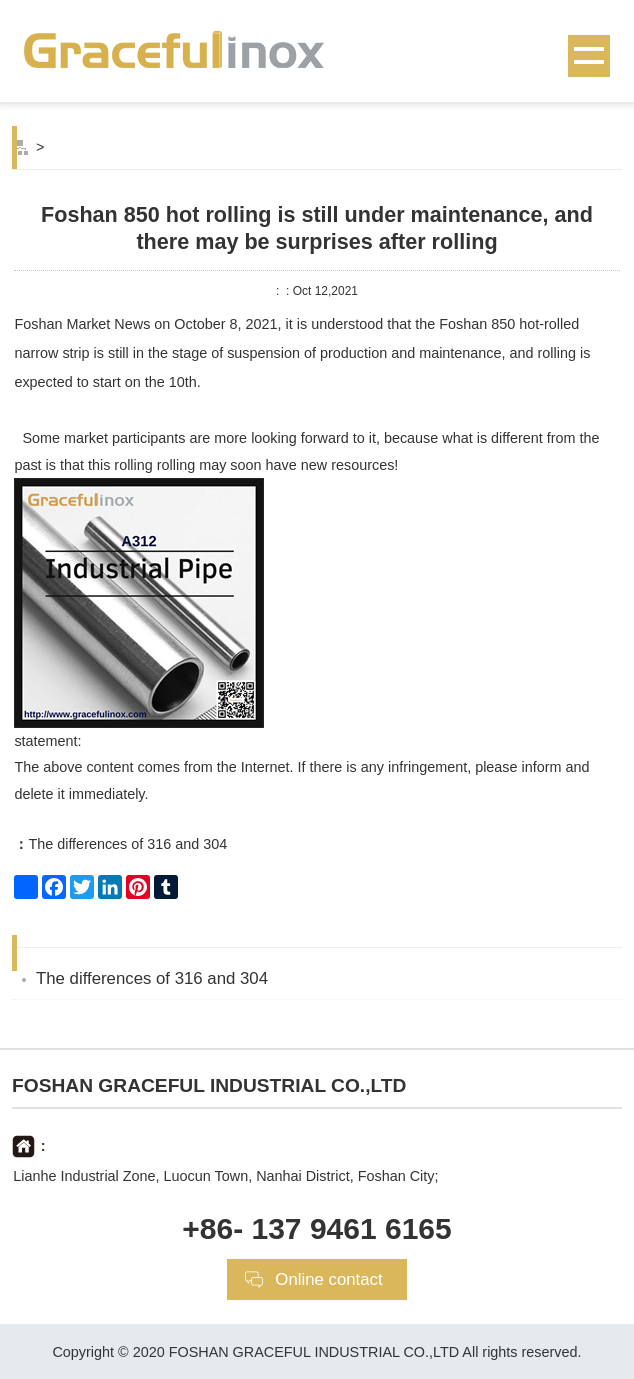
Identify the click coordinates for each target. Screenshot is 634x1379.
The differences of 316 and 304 (120, 844)
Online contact (328, 1279)
